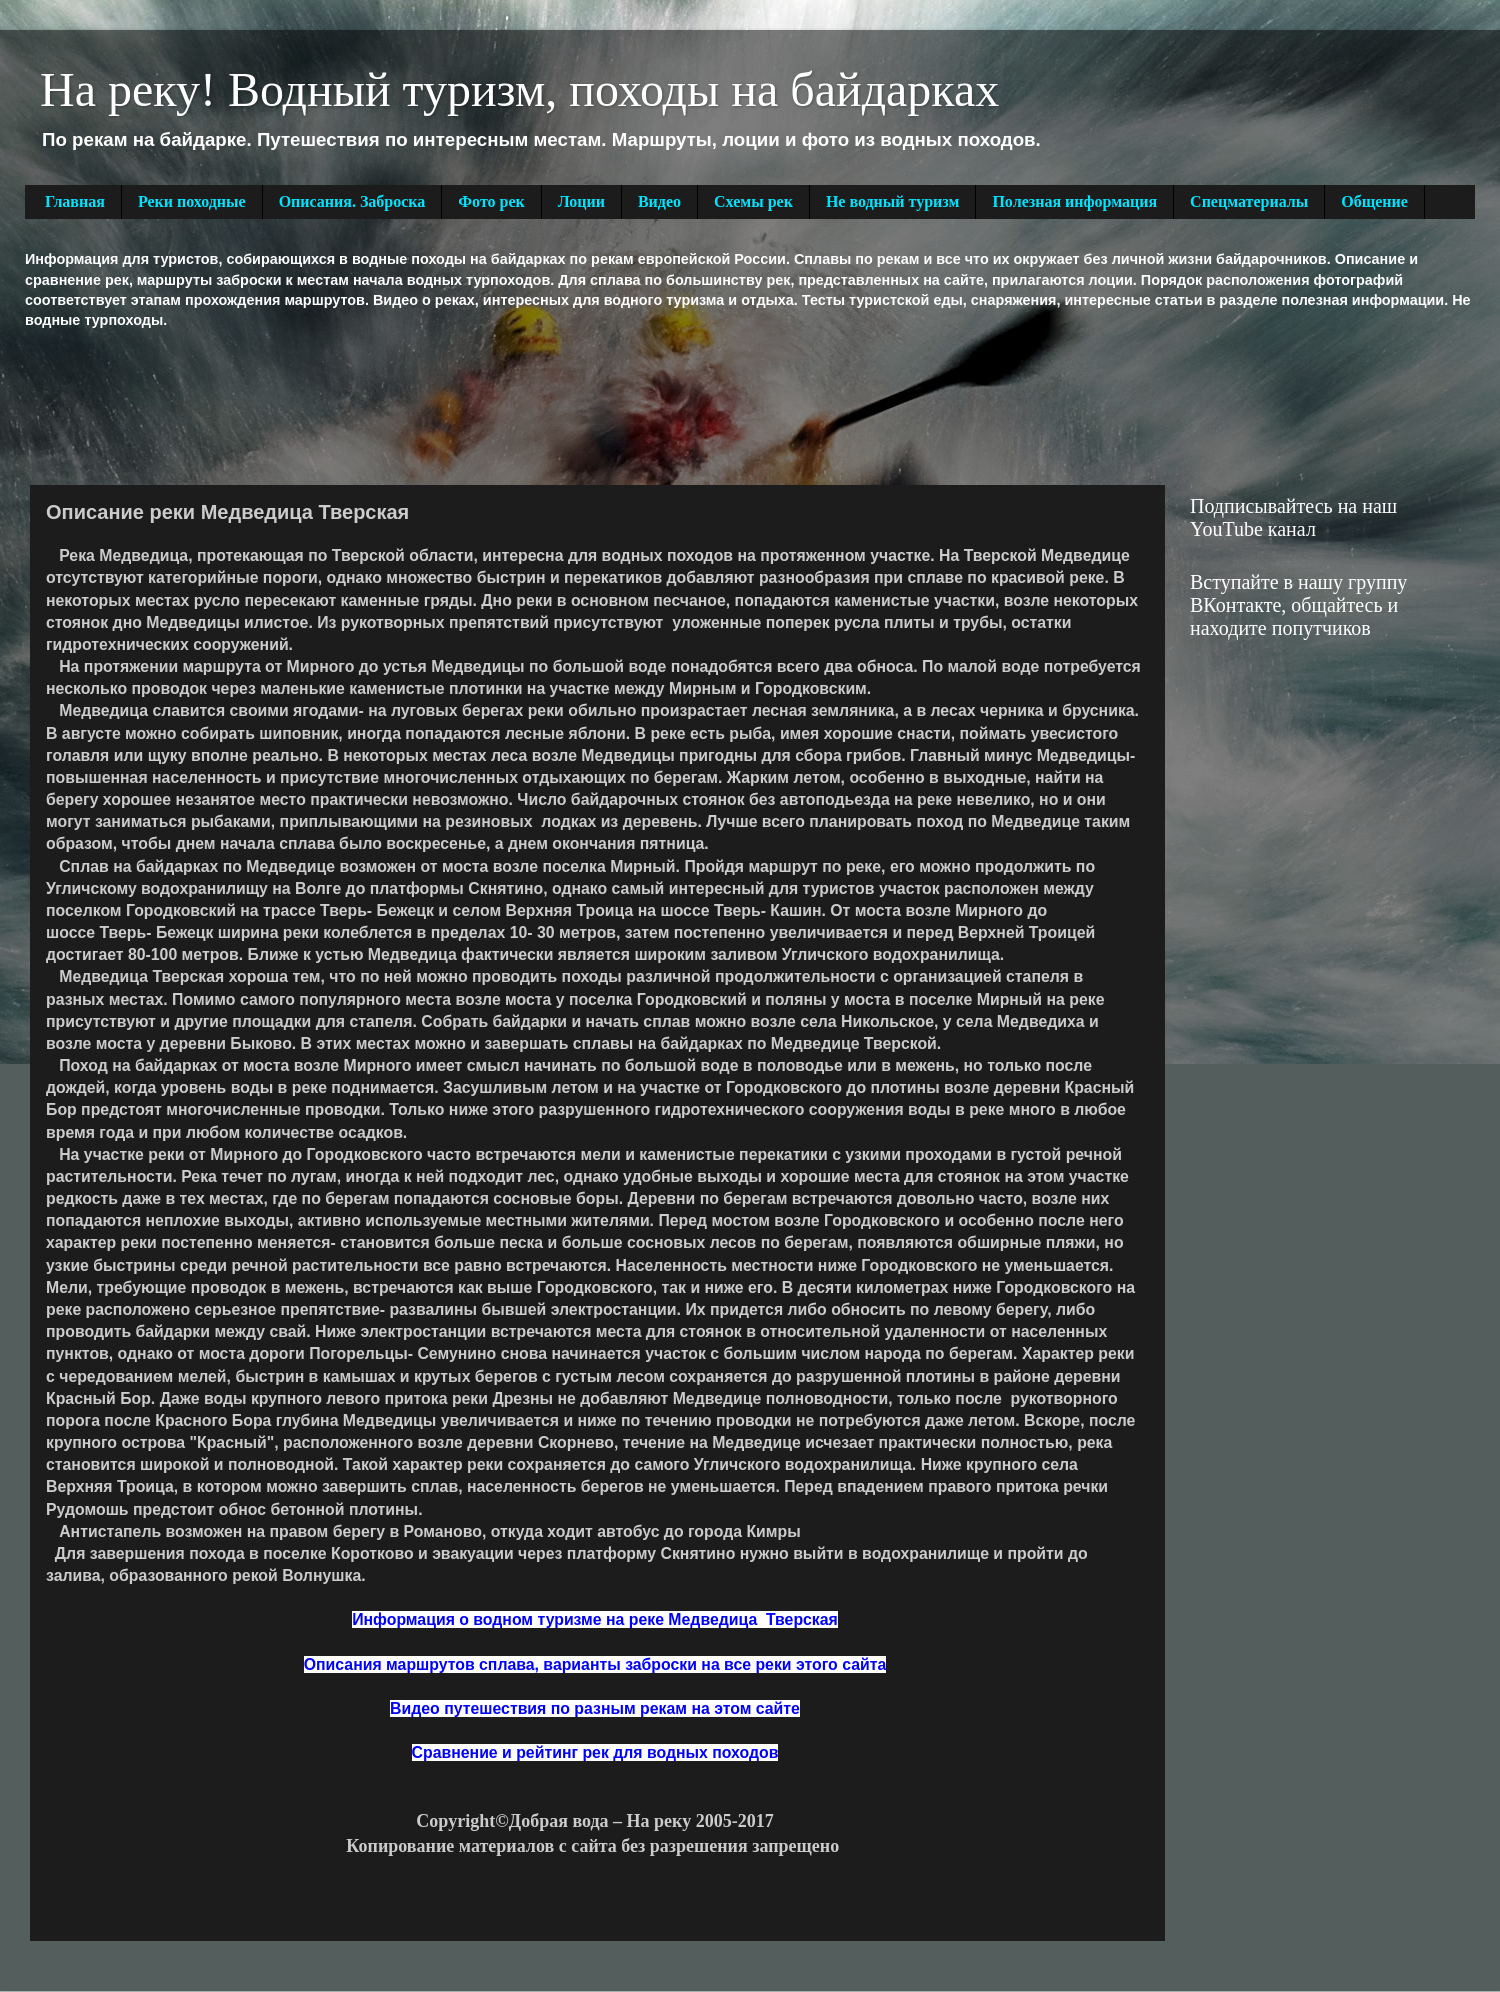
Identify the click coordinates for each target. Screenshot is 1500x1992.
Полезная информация (1074, 201)
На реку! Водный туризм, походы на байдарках (519, 89)
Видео (659, 201)
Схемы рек (753, 201)
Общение (1374, 201)
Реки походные (192, 201)
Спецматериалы (1249, 201)
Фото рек (491, 201)
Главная (75, 201)
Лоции (581, 201)
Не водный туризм (893, 201)
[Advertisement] (389, 405)
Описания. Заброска (352, 201)
